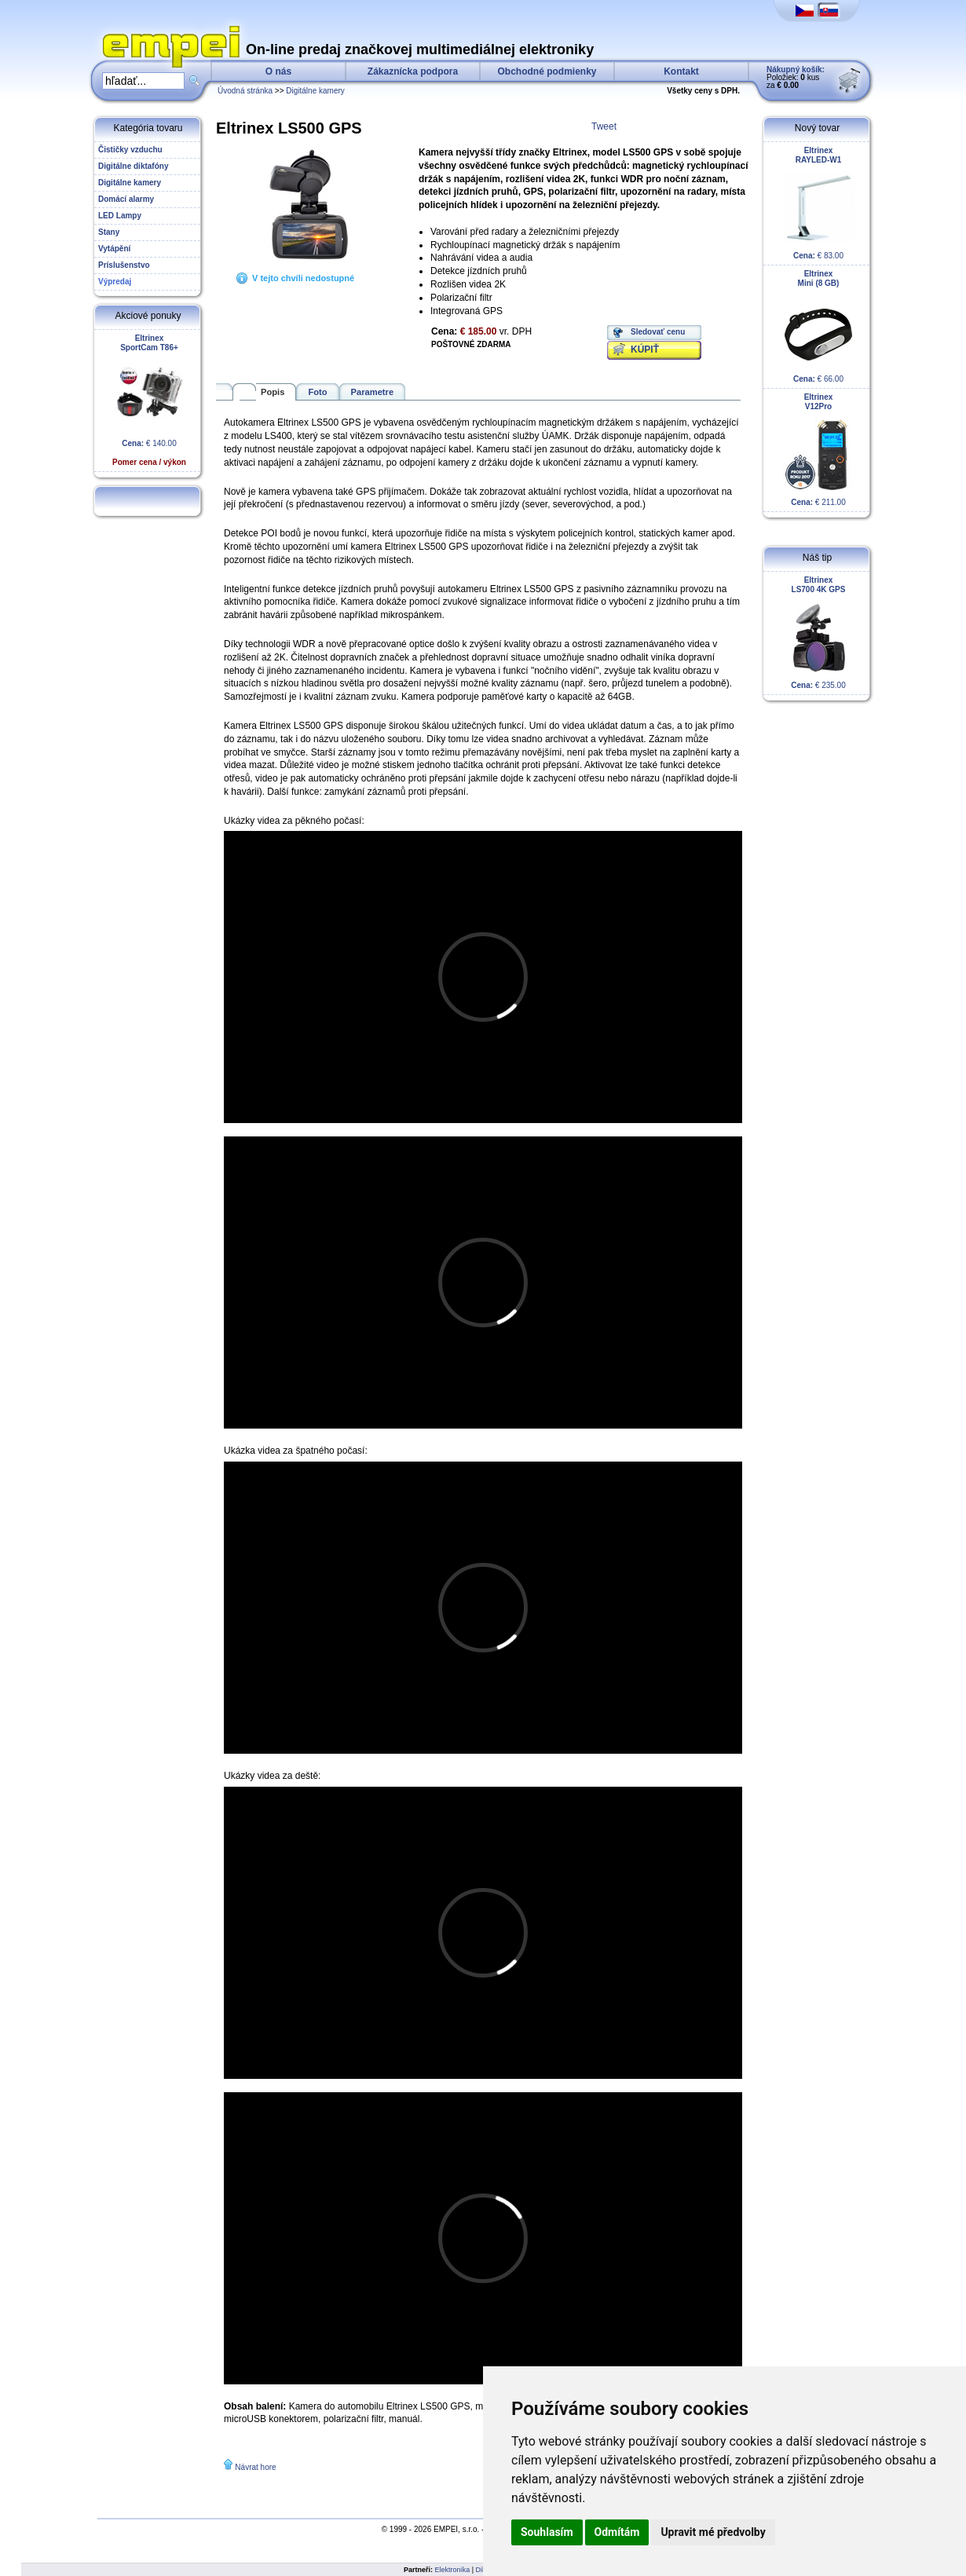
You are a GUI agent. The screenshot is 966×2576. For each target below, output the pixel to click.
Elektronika (452, 2570)
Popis (272, 392)
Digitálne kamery (315, 90)
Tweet (604, 126)
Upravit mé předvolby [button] (712, 2532)
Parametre (372, 392)
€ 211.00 (818, 450)
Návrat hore (255, 2467)
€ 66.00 (818, 326)
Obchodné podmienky (546, 71)
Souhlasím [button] (547, 2532)
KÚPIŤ (645, 349)
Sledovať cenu (658, 331)
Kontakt (681, 71)
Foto (317, 392)
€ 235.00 (818, 633)
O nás (278, 71)
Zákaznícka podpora (413, 71)
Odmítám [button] (617, 2532)
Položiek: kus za (796, 77)
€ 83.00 (818, 203)
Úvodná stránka (245, 90)
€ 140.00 (149, 400)
